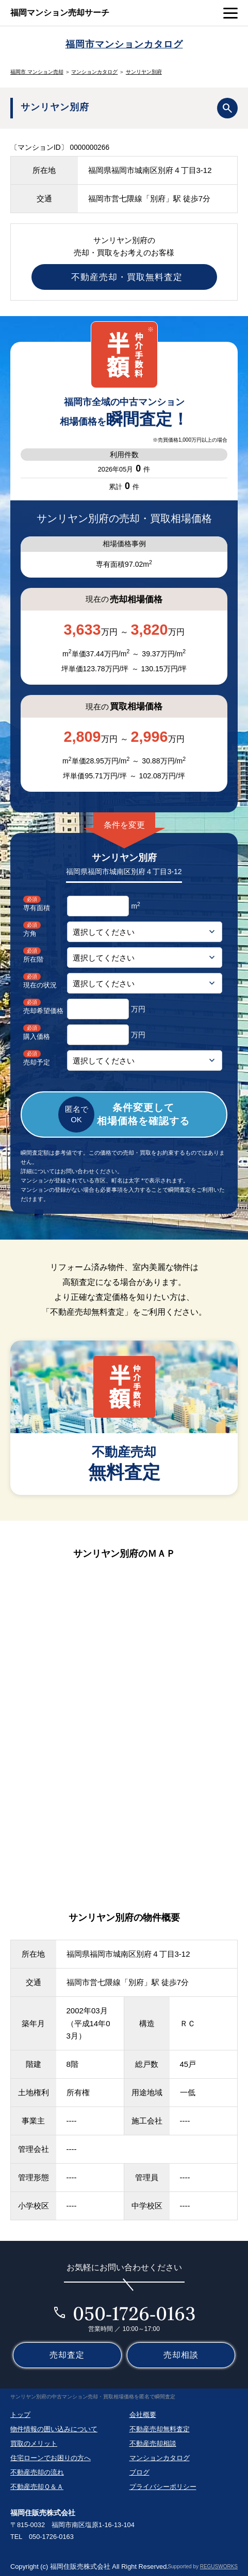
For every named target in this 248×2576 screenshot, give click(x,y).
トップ (20, 2414)
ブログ (139, 2472)
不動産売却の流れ (37, 2472)
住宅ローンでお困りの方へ (50, 2458)
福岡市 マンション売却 (36, 72)
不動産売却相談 (152, 2443)
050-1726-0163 (134, 2313)
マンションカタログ (94, 72)
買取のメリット (33, 2443)
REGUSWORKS (219, 2566)
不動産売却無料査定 (159, 2429)
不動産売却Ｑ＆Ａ (36, 2487)
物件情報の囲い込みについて (53, 2429)
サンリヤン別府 (144, 72)
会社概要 (142, 2414)
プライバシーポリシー (162, 2487)
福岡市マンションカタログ (124, 44)
